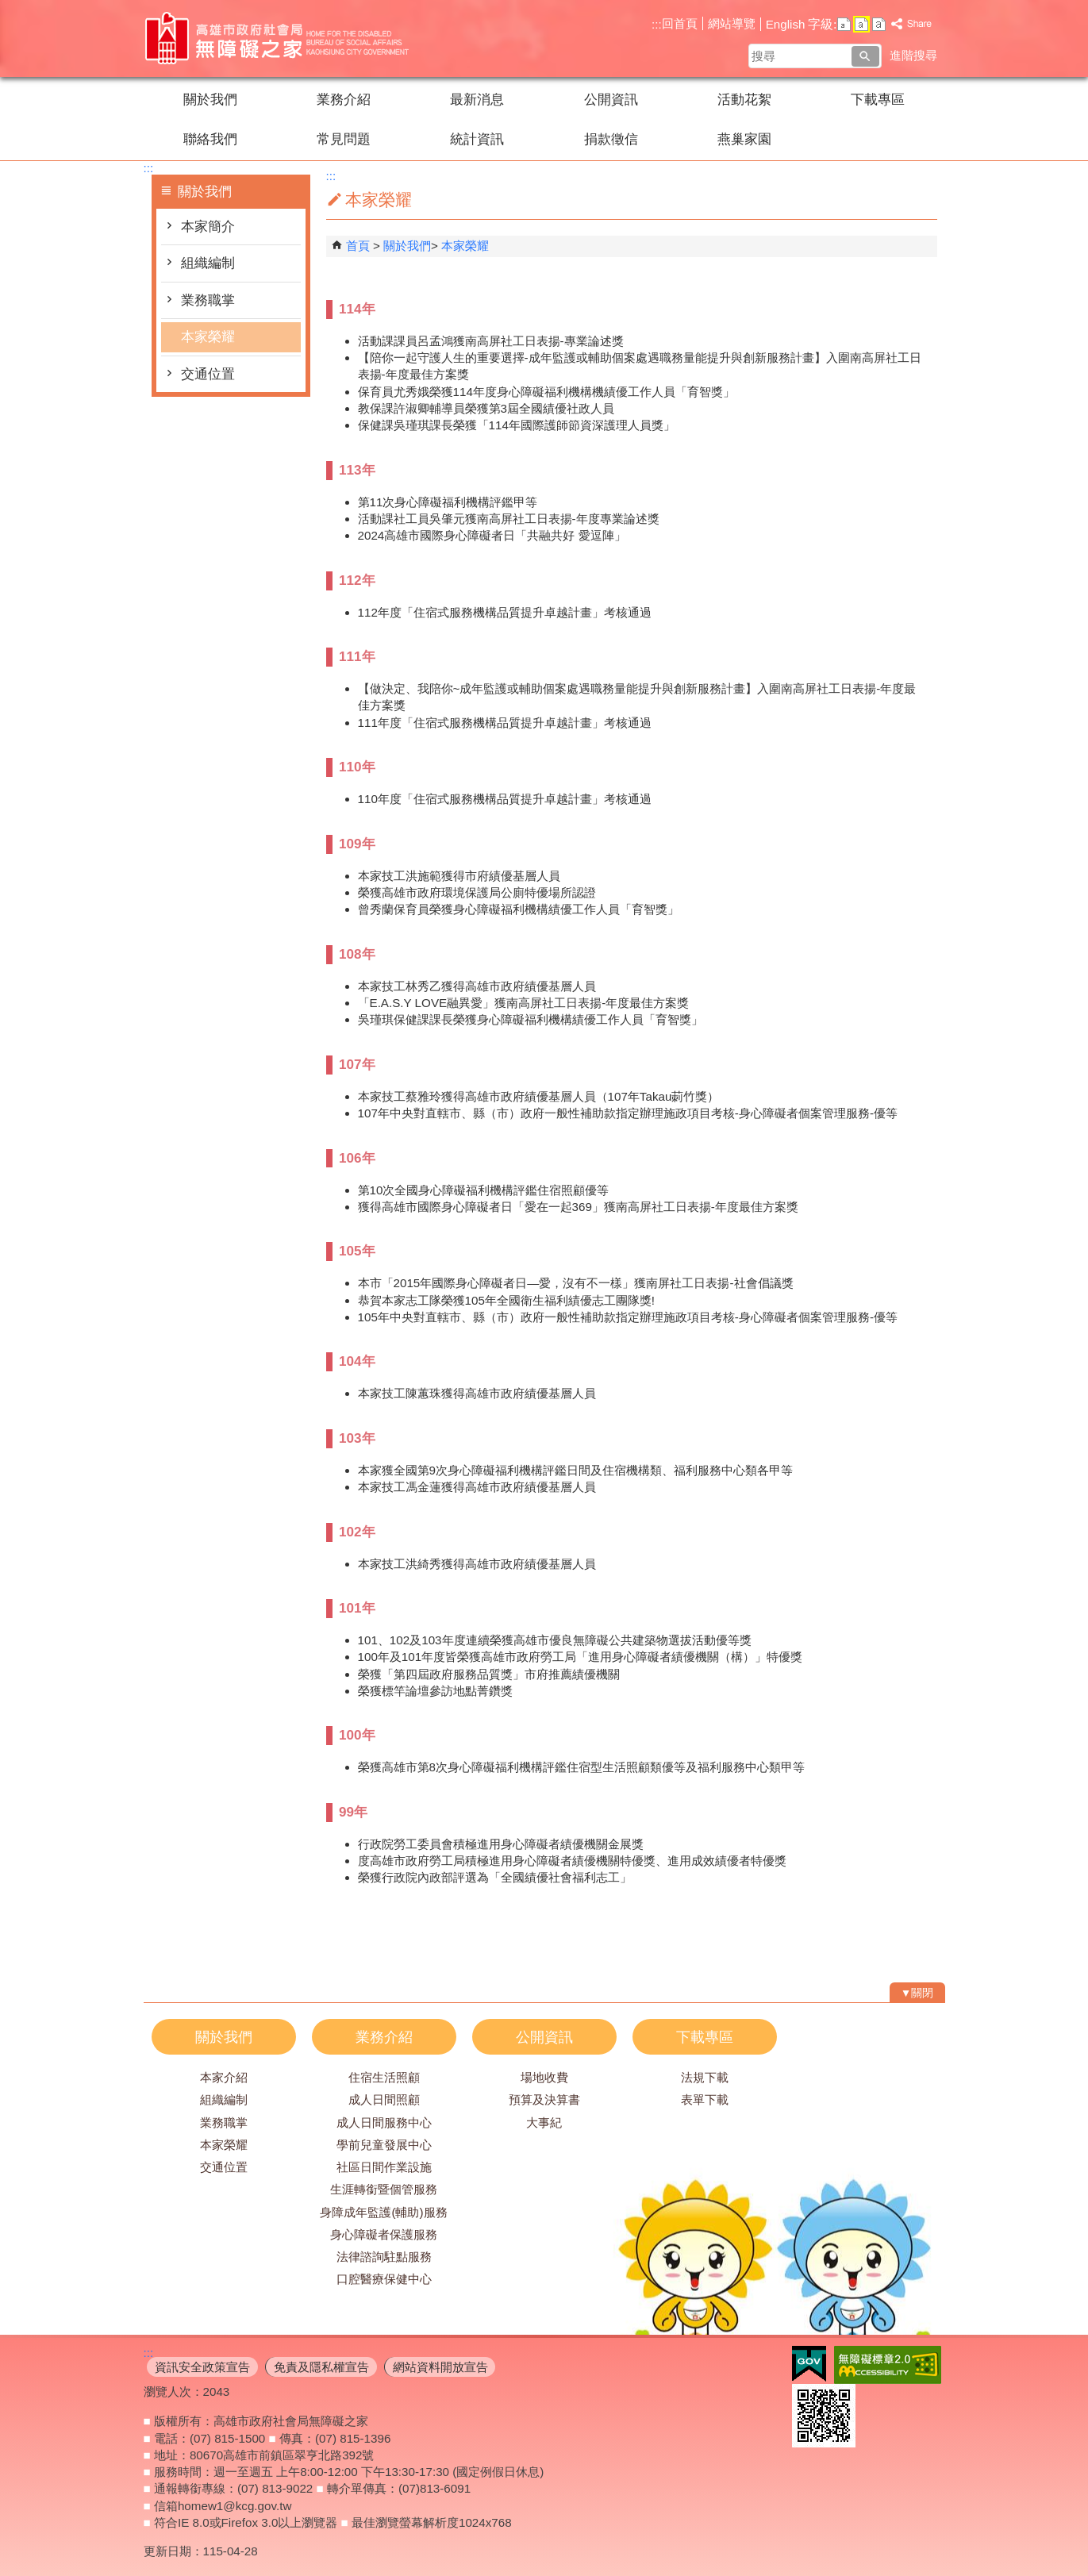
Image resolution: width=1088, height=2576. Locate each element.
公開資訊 (611, 99)
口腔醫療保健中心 (384, 2279)
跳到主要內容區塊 (8, 8)
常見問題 (344, 139)
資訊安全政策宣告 (202, 2367)
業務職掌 (208, 300)
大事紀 (544, 2122)
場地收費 (544, 2077)
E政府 (809, 2364)
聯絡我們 (210, 139)
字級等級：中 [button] (861, 24)
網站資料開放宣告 (440, 2367)
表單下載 (705, 2099)
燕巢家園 (744, 139)
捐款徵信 (611, 139)
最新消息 (477, 99)
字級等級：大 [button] (879, 24)
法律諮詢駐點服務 (384, 2256)
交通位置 (208, 374)
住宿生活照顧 (384, 2077)
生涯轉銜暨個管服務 (383, 2189)
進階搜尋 (913, 55)
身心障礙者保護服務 (383, 2234)
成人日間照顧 (384, 2099)
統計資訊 (477, 139)
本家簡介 (208, 226)
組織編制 (208, 263)
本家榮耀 (208, 336)
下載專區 (878, 99)
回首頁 (680, 23)
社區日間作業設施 (384, 2167)
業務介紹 (344, 99)
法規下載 (705, 2077)
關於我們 (210, 99)
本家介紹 (224, 2077)
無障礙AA (887, 2365)
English (785, 24)
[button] (865, 56)
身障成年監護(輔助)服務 (383, 2212)
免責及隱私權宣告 (321, 2367)
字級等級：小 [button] (844, 24)
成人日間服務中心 (384, 2122)
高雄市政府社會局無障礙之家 (278, 38)
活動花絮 (744, 99)
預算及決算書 (544, 2099)
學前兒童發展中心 (384, 2144)
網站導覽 (731, 23)
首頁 (358, 245)
